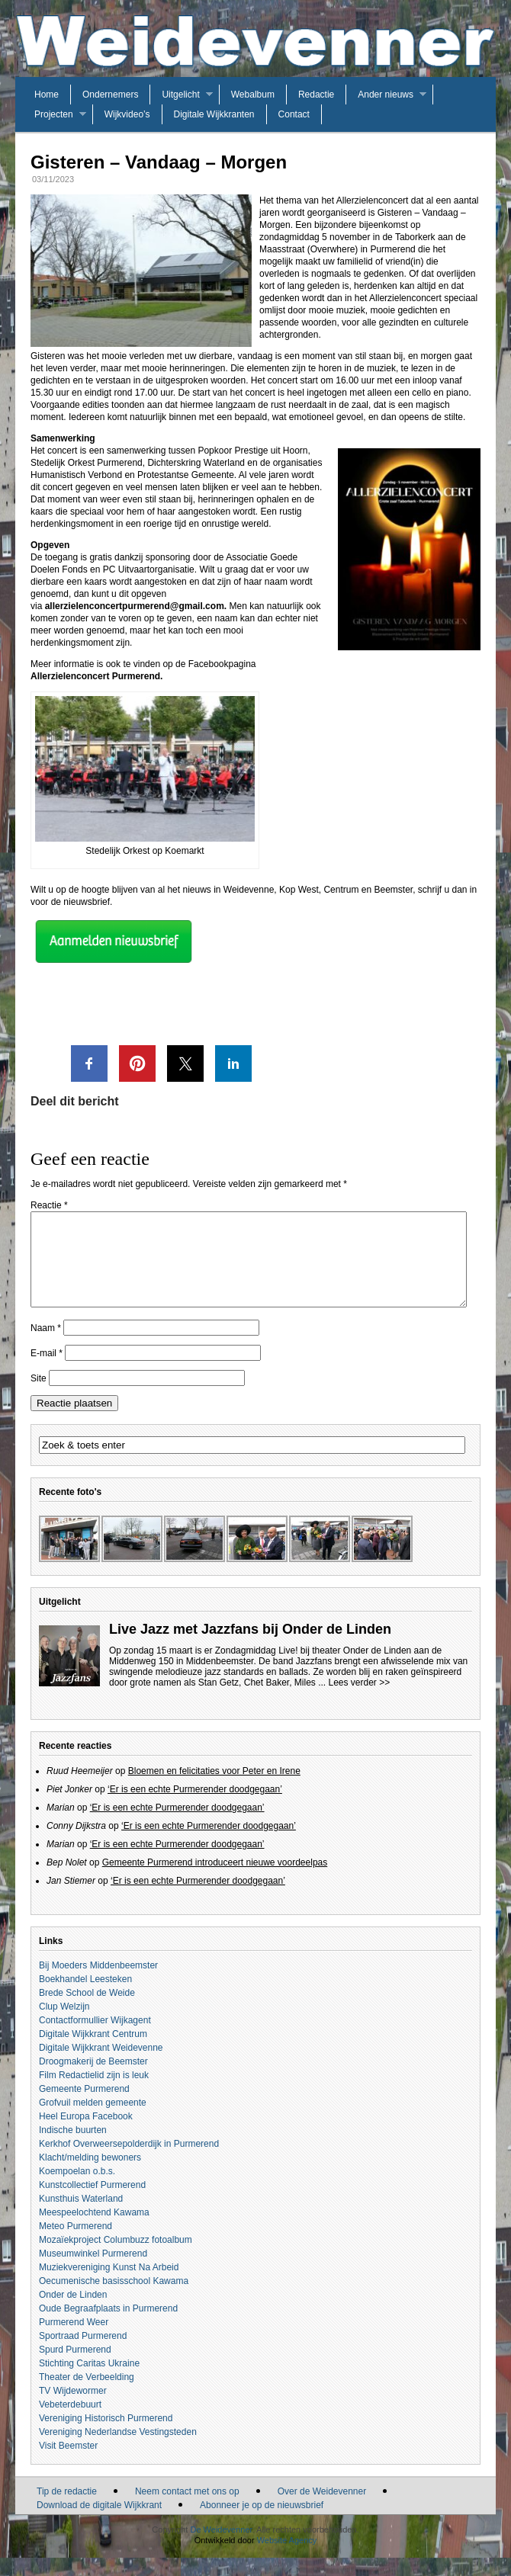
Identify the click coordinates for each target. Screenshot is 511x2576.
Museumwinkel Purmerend (93, 2271)
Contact (294, 114)
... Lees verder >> (354, 1700)
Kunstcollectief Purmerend (92, 2203)
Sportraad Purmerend (83, 2354)
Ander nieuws (385, 94)
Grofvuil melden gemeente (92, 2121)
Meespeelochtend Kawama (94, 2230)
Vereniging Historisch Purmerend (105, 2436)
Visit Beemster (68, 2464)
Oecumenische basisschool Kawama (113, 2299)
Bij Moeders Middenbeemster (98, 1983)
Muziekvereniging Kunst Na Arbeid (108, 2285)
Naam (46, 1346)
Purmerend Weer (73, 2340)
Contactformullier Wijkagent (95, 2038)
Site (39, 1396)
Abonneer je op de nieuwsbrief (261, 2523)
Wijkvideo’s (127, 114)
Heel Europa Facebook (86, 2134)
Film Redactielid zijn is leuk (94, 2093)
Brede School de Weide (87, 2011)
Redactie (316, 94)
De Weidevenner (221, 2547)
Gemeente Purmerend (84, 2107)
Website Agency (287, 2558)
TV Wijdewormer (73, 2409)
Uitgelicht (180, 94)
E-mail (47, 1371)
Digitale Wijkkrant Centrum (93, 2052)
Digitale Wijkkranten (214, 114)
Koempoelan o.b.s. (77, 2189)
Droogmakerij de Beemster (93, 2079)
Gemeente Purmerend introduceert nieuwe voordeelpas (215, 1880)
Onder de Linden (73, 2313)
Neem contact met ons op (187, 2509)
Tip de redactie (67, 2509)
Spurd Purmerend (75, 2368)
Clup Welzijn (64, 2024)
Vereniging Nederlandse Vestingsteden (118, 2450)
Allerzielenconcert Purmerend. (96, 676)
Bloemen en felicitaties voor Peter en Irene (214, 1789)
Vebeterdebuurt (70, 2422)
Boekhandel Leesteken (85, 1997)
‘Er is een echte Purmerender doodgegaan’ (195, 1807)
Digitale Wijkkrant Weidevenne (101, 2066)
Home (46, 94)
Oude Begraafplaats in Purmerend (108, 2326)
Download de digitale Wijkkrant (99, 2523)
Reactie (49, 1205)
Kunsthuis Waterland (81, 2217)
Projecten (53, 114)
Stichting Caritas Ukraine (89, 2381)
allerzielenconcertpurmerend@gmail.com (134, 606)
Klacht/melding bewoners (90, 2175)
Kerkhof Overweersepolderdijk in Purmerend (129, 2162)
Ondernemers (110, 94)
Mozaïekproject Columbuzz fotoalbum (115, 2258)
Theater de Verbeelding (86, 2395)
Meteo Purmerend (75, 2244)
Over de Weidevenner (322, 2509)
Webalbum (253, 94)
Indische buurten (73, 2148)
